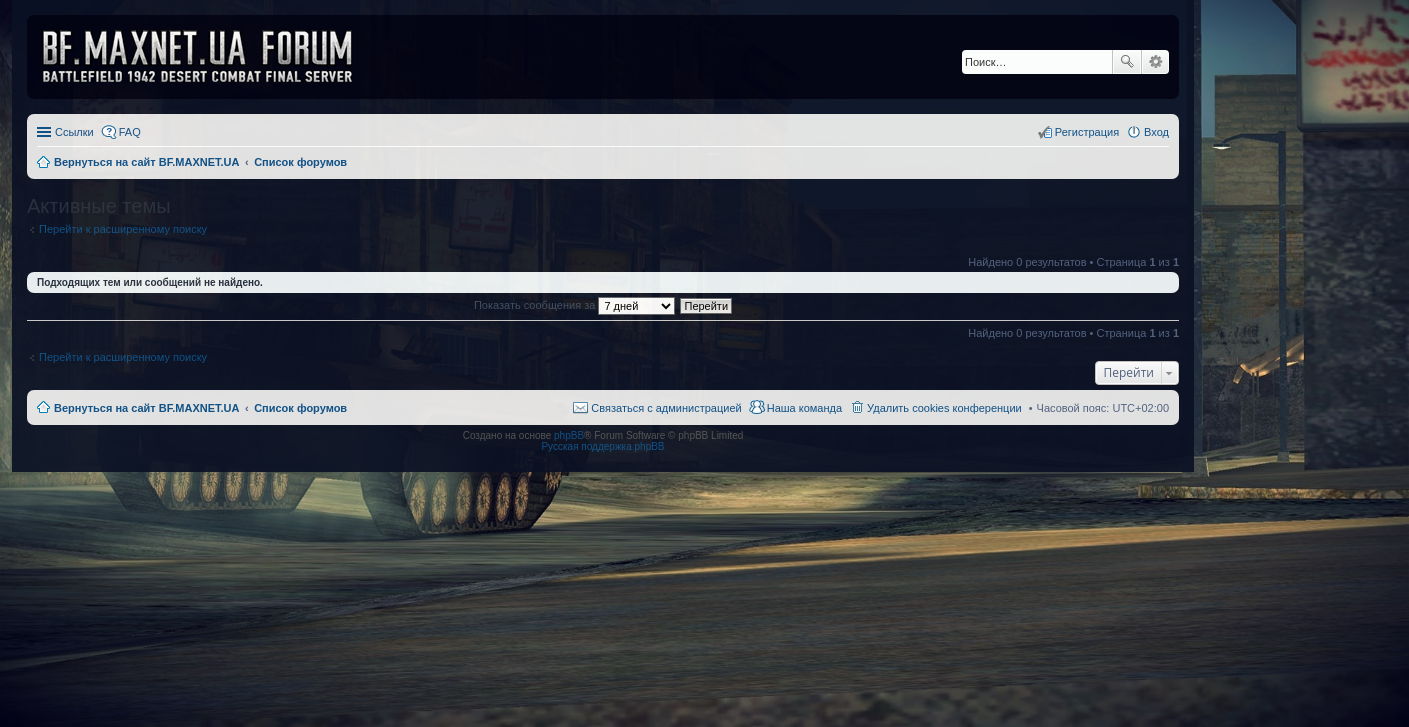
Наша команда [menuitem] (804, 408)
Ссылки (74, 132)
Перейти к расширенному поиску (123, 229)
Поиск (1127, 62)
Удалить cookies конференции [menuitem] (944, 408)
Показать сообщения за (574, 305)
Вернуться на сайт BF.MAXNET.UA (146, 408)
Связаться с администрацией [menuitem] (666, 408)
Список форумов (300, 408)
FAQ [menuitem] (130, 132)
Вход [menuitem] (1156, 132)
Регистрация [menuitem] (1087, 132)
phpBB (569, 435)
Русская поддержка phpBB (602, 446)
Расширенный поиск (1155, 62)
